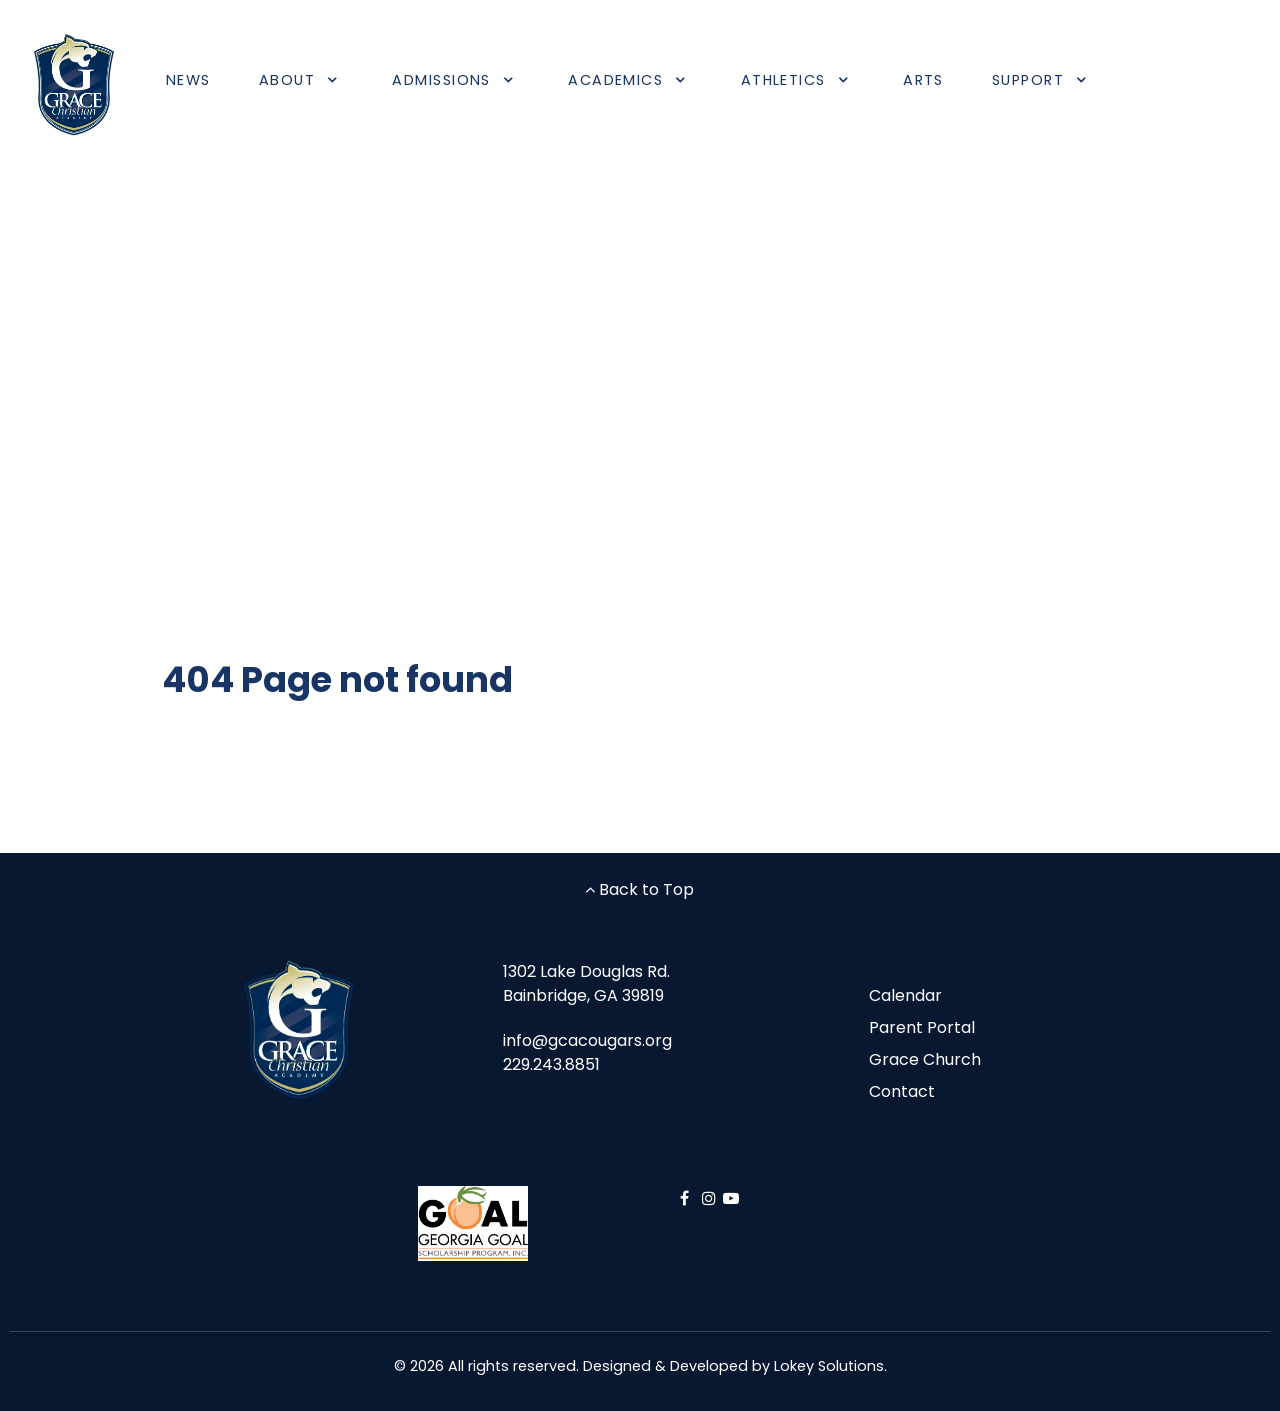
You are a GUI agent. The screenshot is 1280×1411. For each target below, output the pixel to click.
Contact (902, 1091)
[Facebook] (686, 1198)
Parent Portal (922, 1027)
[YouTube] (731, 1198)
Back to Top (639, 889)
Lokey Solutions (829, 1366)
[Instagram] (711, 1198)
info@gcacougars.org (587, 1040)
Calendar (905, 995)
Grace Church (925, 1059)
